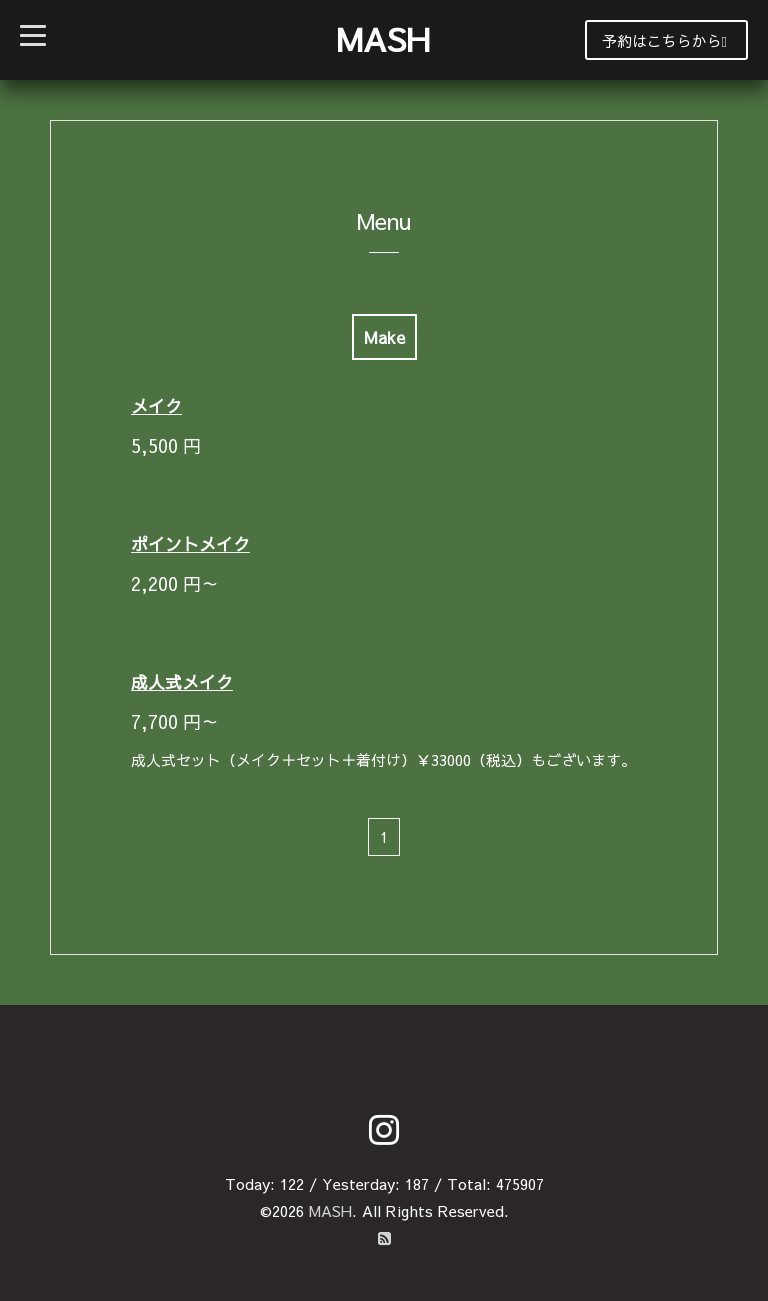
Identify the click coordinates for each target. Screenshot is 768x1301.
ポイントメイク (190, 544)
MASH (383, 38)
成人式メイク (182, 682)
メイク (156, 406)
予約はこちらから (664, 40)
